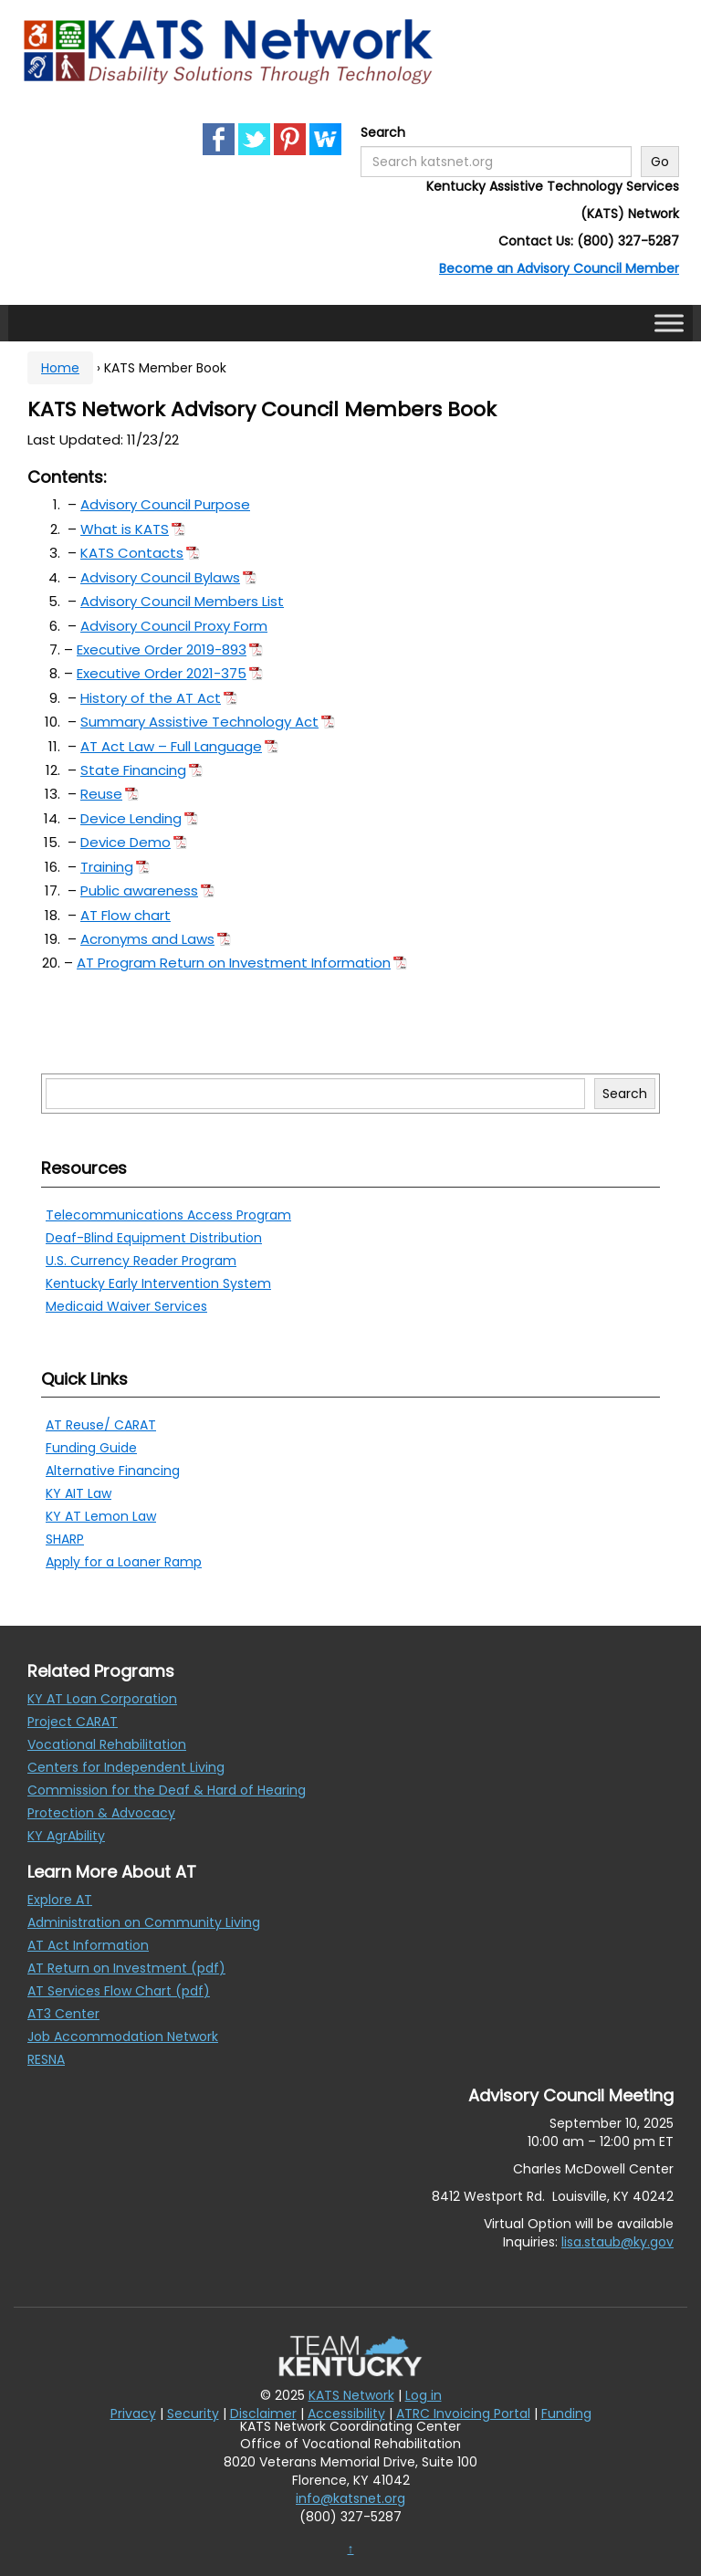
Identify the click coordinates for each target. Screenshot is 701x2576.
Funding (566, 2413)
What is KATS (124, 529)
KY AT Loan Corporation (102, 1699)
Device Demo (125, 842)
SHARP (65, 1539)
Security (193, 2413)
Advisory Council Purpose (165, 504)
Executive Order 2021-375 (161, 673)
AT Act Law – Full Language (171, 746)
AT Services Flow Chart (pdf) (118, 1991)
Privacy (133, 2413)
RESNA (46, 2059)
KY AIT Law (78, 1493)
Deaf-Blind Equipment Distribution (154, 1238)
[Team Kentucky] (350, 2355)
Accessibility (346, 2413)
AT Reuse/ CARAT (101, 1425)
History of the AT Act (150, 697)
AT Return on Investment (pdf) (126, 1968)
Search (383, 132)
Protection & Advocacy (101, 1813)
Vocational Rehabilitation (106, 1744)
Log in (423, 2395)
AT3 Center (63, 2014)
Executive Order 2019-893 (161, 649)
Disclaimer (263, 2413)
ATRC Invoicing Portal (463, 2413)
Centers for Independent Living (126, 1767)
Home (60, 368)
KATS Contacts (131, 552)
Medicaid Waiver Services (126, 1306)
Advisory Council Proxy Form (173, 625)
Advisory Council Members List (182, 601)
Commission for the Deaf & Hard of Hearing (166, 1790)
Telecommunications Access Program (168, 1215)
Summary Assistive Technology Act (199, 721)
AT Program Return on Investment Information (234, 962)
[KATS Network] (228, 51)
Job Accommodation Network (122, 2036)
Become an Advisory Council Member (559, 268)
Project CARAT (72, 1721)
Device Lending (131, 818)
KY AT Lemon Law (101, 1516)
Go (660, 161)
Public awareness (139, 890)
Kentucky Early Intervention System (158, 1283)
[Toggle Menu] (669, 322)
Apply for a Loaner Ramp (124, 1562)
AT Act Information (88, 1945)
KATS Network (351, 2395)
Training (106, 866)
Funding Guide (91, 1448)
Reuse (101, 793)
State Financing (133, 770)
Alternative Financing (113, 1470)
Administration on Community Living (143, 1922)
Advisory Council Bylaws (160, 577)
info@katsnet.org (350, 2498)
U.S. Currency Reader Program (141, 1260)
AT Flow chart (125, 915)
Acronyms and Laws (147, 938)
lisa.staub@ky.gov (617, 2242)
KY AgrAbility (66, 1836)
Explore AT (59, 1899)
